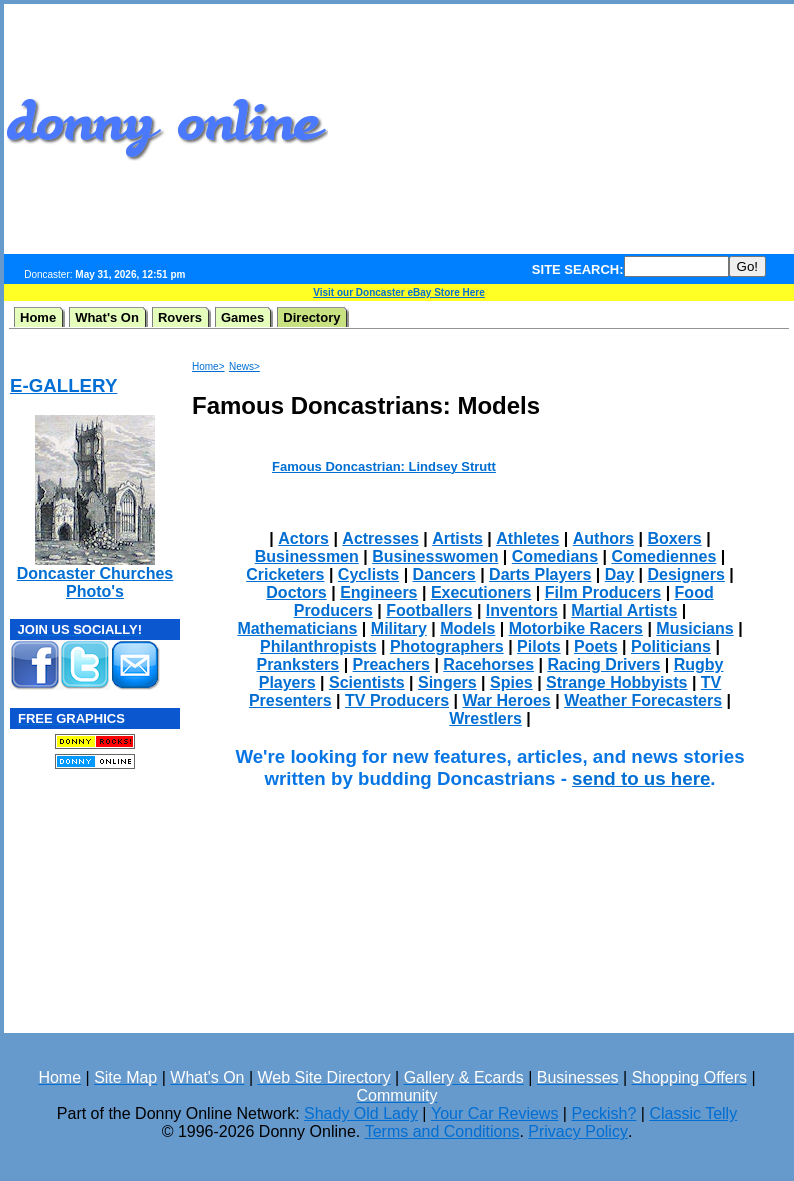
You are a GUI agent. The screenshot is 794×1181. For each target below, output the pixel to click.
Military (399, 628)
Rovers (180, 317)
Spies (511, 682)
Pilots (539, 646)
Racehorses (488, 664)
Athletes (527, 538)
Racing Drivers (603, 664)
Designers (686, 574)
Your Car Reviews (494, 1113)
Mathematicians (297, 628)
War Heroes (506, 700)
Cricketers (285, 574)
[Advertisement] (572, 129)
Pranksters (297, 664)
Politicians (671, 646)
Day (619, 574)
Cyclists (368, 574)
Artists (457, 538)
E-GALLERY (63, 385)
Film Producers (603, 592)
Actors (303, 538)
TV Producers (397, 700)
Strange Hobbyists (616, 682)
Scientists (367, 682)
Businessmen (307, 556)
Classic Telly (693, 1113)
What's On (107, 317)
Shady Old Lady (361, 1113)
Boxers (674, 538)
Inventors (522, 610)
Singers (447, 682)
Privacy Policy (578, 1131)
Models (467, 628)
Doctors (296, 592)
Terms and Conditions (442, 1131)
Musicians (694, 628)
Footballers (429, 610)
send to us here (641, 778)
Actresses (380, 538)
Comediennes (663, 556)
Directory (311, 317)
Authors (603, 538)
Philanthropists (318, 646)
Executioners (481, 592)
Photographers (447, 646)
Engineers (378, 592)
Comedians (555, 556)
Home (38, 317)
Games (242, 317)
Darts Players (540, 574)
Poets (596, 646)
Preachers (391, 664)
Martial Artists (624, 610)
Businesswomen (435, 556)
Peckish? (603, 1113)
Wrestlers (485, 718)
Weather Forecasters (643, 700)
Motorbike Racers (576, 628)
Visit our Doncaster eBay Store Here (399, 292)
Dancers (444, 574)
